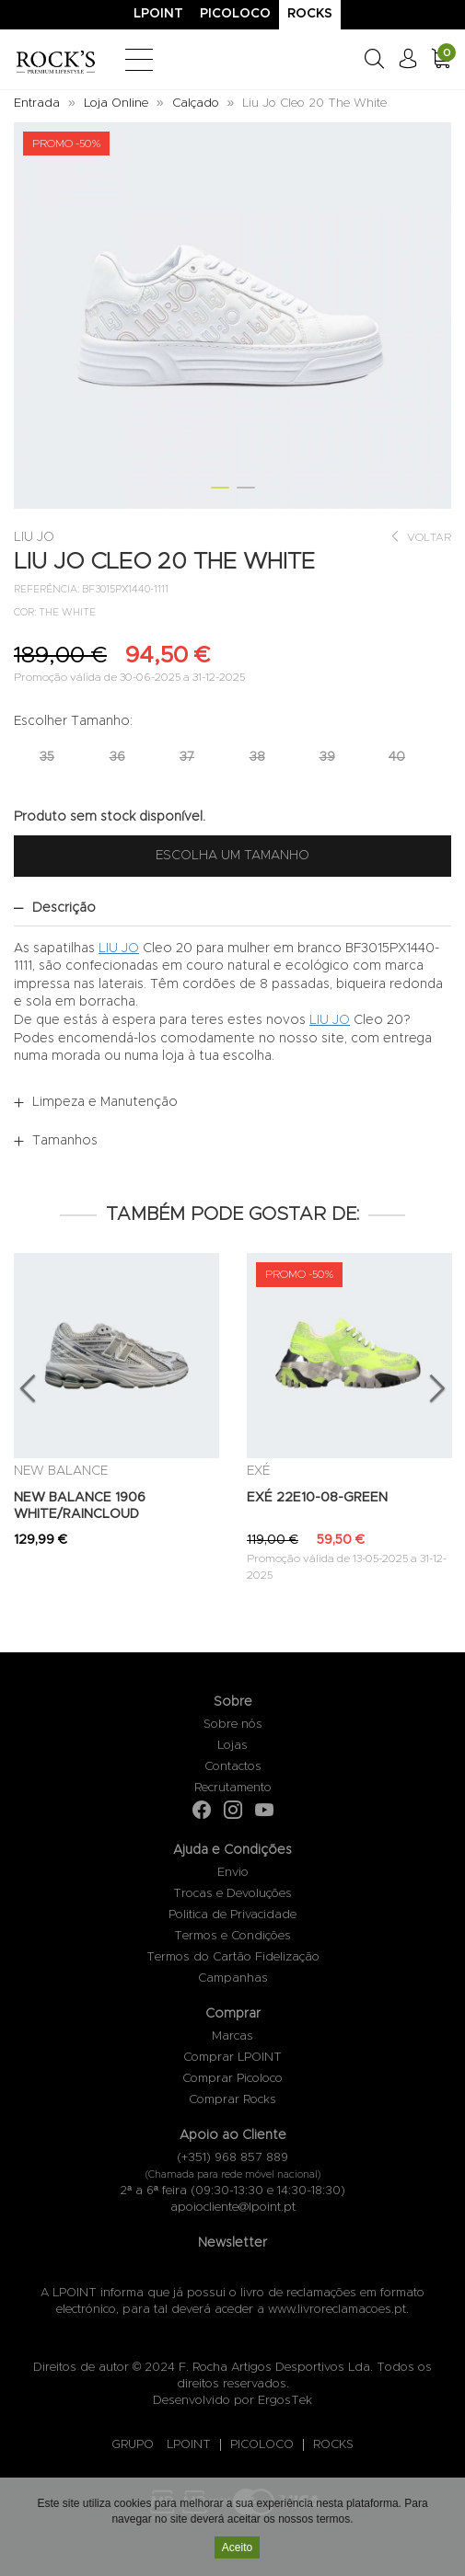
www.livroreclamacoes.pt (337, 2310)
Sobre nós (232, 1725)
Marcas (232, 2036)
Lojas (232, 1746)
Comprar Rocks (232, 2100)
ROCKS (333, 2445)
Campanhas (233, 1978)
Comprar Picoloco (232, 2079)
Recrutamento (233, 1788)
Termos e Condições (232, 1936)
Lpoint (158, 13)
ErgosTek (285, 2401)
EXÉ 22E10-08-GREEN (317, 1497)
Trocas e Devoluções (232, 1894)
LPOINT (189, 2445)
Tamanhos (65, 1140)
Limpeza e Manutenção (105, 1102)
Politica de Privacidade (232, 1915)
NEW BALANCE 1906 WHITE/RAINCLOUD (79, 1506)
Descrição (64, 908)
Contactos (233, 1767)
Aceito (237, 2548)
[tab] (232, 908)
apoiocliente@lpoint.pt (233, 2208)
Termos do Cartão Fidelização (233, 1957)
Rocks (309, 13)
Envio (233, 1873)
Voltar (420, 537)
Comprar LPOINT (232, 2058)
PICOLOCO (262, 2445)
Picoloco (235, 13)
